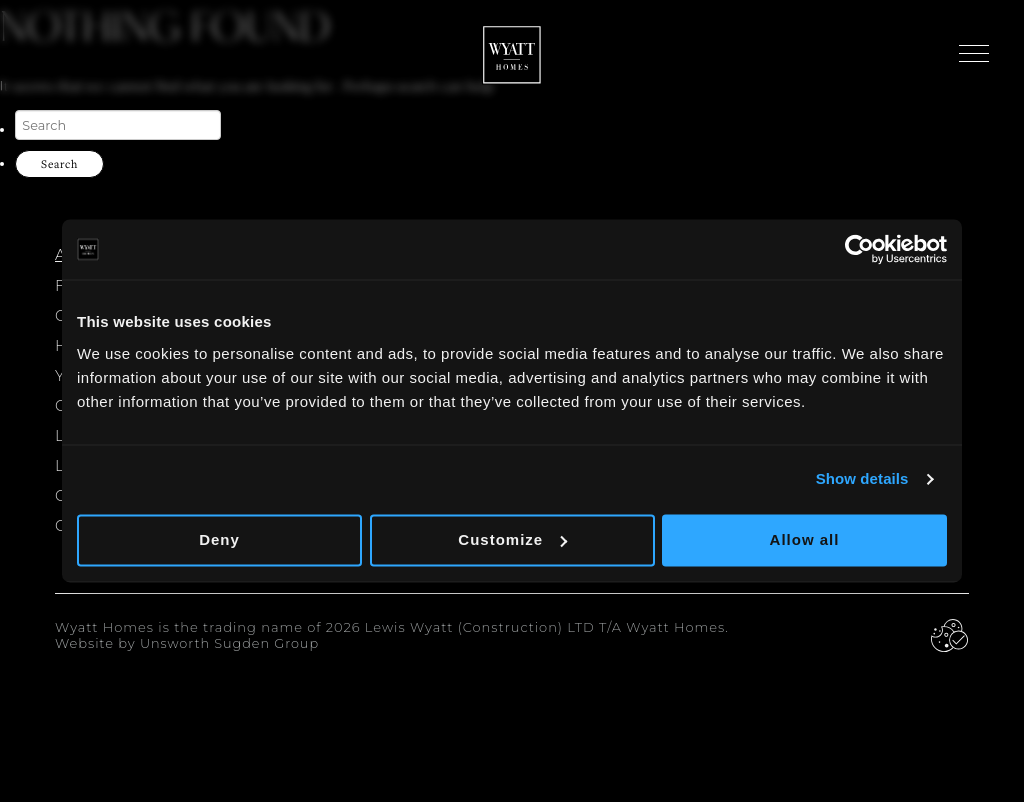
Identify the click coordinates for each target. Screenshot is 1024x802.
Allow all (805, 539)
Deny (219, 539)
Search (59, 163)
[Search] (118, 125)
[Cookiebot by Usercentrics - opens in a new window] (859, 249)
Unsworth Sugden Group (231, 644)
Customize (512, 539)
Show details (862, 478)
